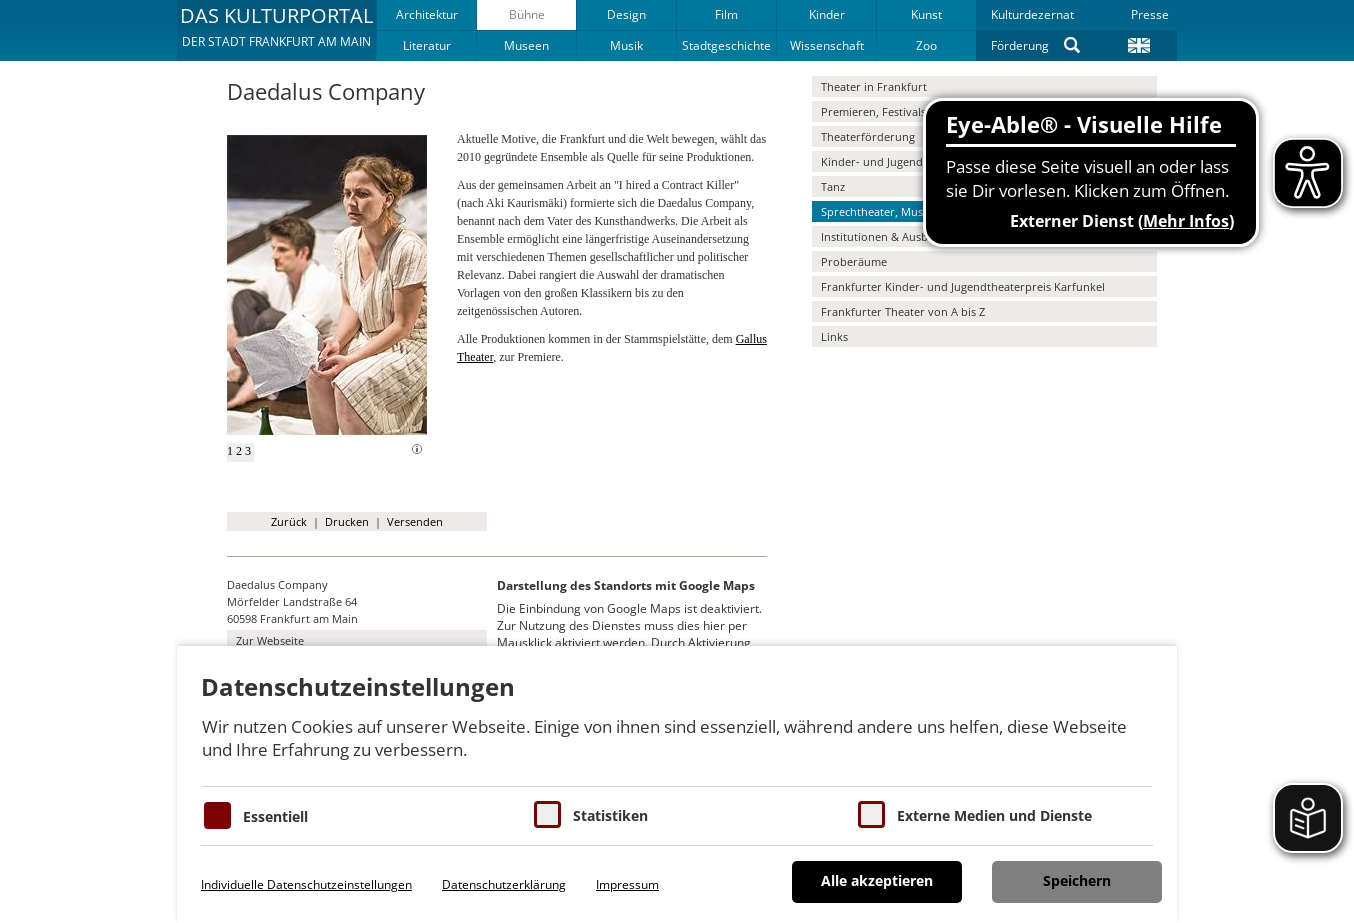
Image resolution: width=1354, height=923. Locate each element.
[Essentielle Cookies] (217, 815)
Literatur (427, 45)
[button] (276, 30)
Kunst (926, 14)
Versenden (415, 521)
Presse (1150, 14)
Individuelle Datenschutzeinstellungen (306, 884)
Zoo (926, 45)
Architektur (427, 14)
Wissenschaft (827, 45)
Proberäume (854, 261)
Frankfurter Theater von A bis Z (903, 311)
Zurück (289, 521)
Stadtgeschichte (726, 45)
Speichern (1077, 880)
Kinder (827, 14)
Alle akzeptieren (877, 880)
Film (726, 14)
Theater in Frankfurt (874, 86)
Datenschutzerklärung (504, 884)
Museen (526, 45)
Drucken (347, 521)
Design (626, 14)
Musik (626, 45)
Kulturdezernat (1032, 14)
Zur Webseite (270, 640)
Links (834, 336)
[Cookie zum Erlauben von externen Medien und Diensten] (871, 814)
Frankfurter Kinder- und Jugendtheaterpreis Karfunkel (963, 286)
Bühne (527, 14)
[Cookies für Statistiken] (547, 814)
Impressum (627, 884)
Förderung (1020, 45)
